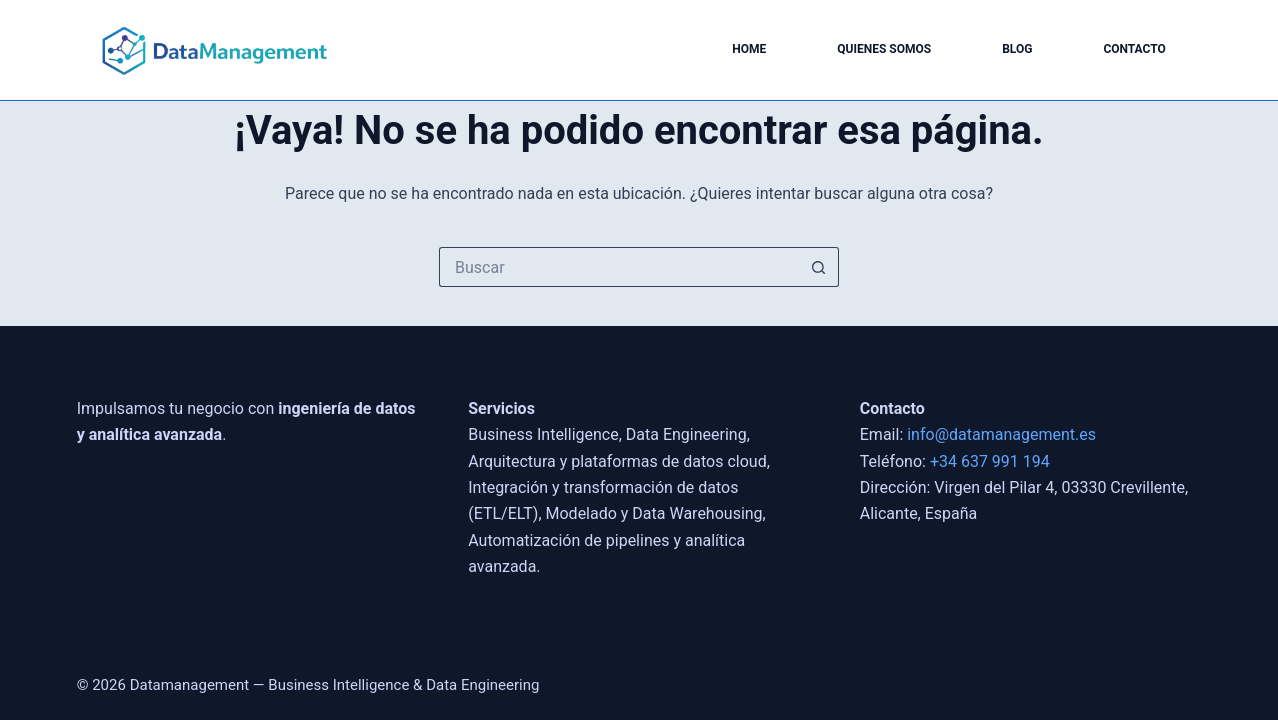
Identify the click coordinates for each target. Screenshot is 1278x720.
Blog (1017, 49)
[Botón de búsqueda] (819, 267)
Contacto (1134, 49)
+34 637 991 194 (990, 461)
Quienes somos (884, 49)
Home (749, 49)
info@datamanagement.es (1001, 434)
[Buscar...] (619, 267)
